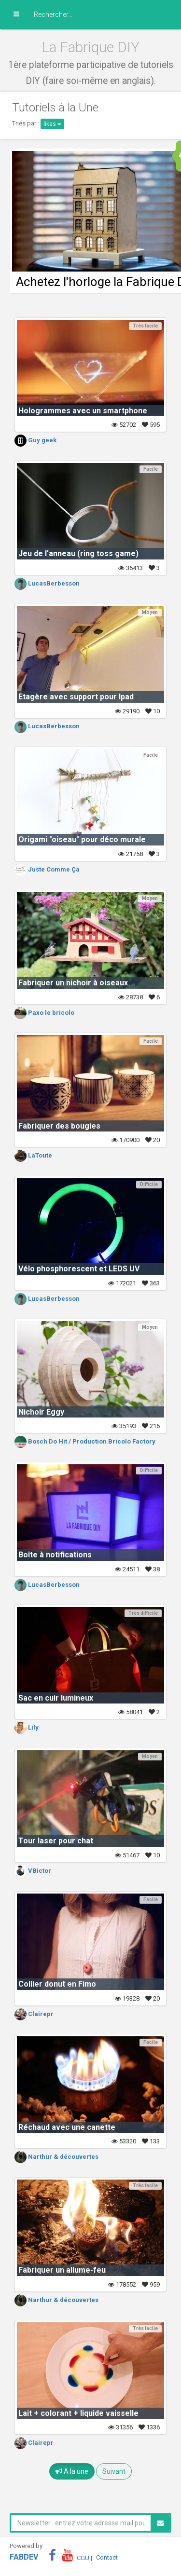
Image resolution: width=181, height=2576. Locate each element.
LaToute (33, 1155)
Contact (107, 2557)
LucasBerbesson (47, 583)
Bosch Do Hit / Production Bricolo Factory (84, 1441)
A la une (72, 2471)
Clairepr (34, 2013)
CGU (83, 2557)
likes (52, 124)
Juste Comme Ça (47, 869)
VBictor (32, 1870)
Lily (26, 1727)
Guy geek (35, 440)
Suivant (113, 2471)
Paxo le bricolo (44, 1012)
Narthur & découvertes (56, 2156)
